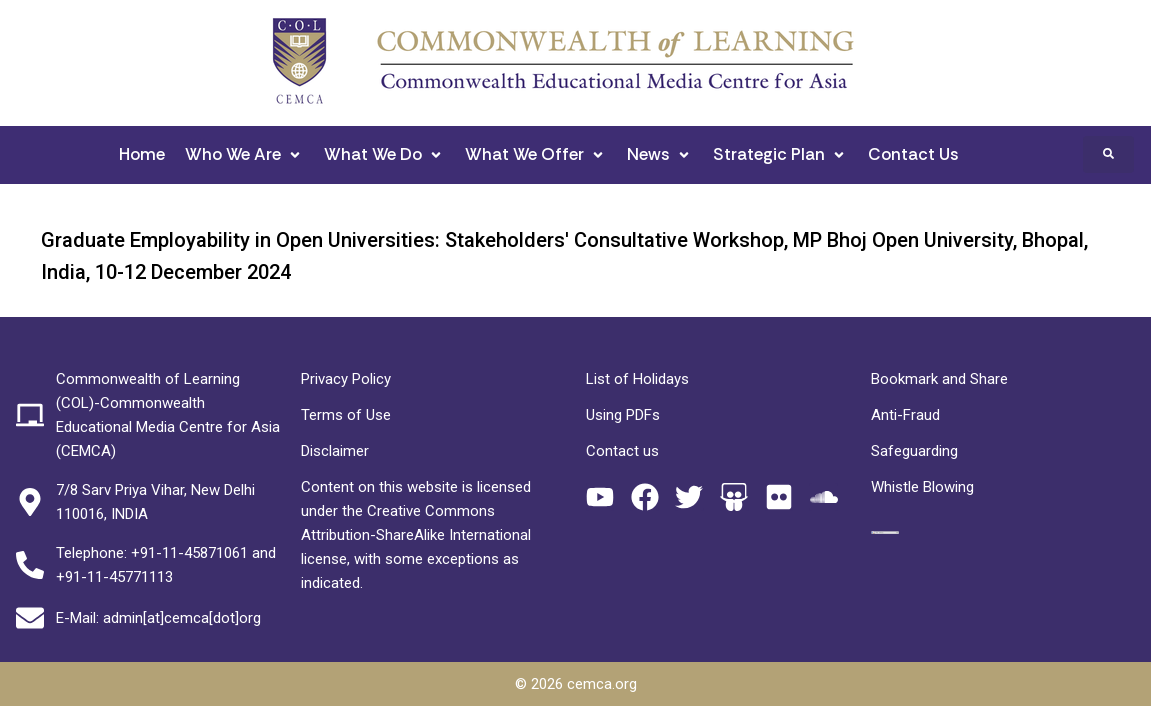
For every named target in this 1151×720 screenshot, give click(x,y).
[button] (244, 154)
